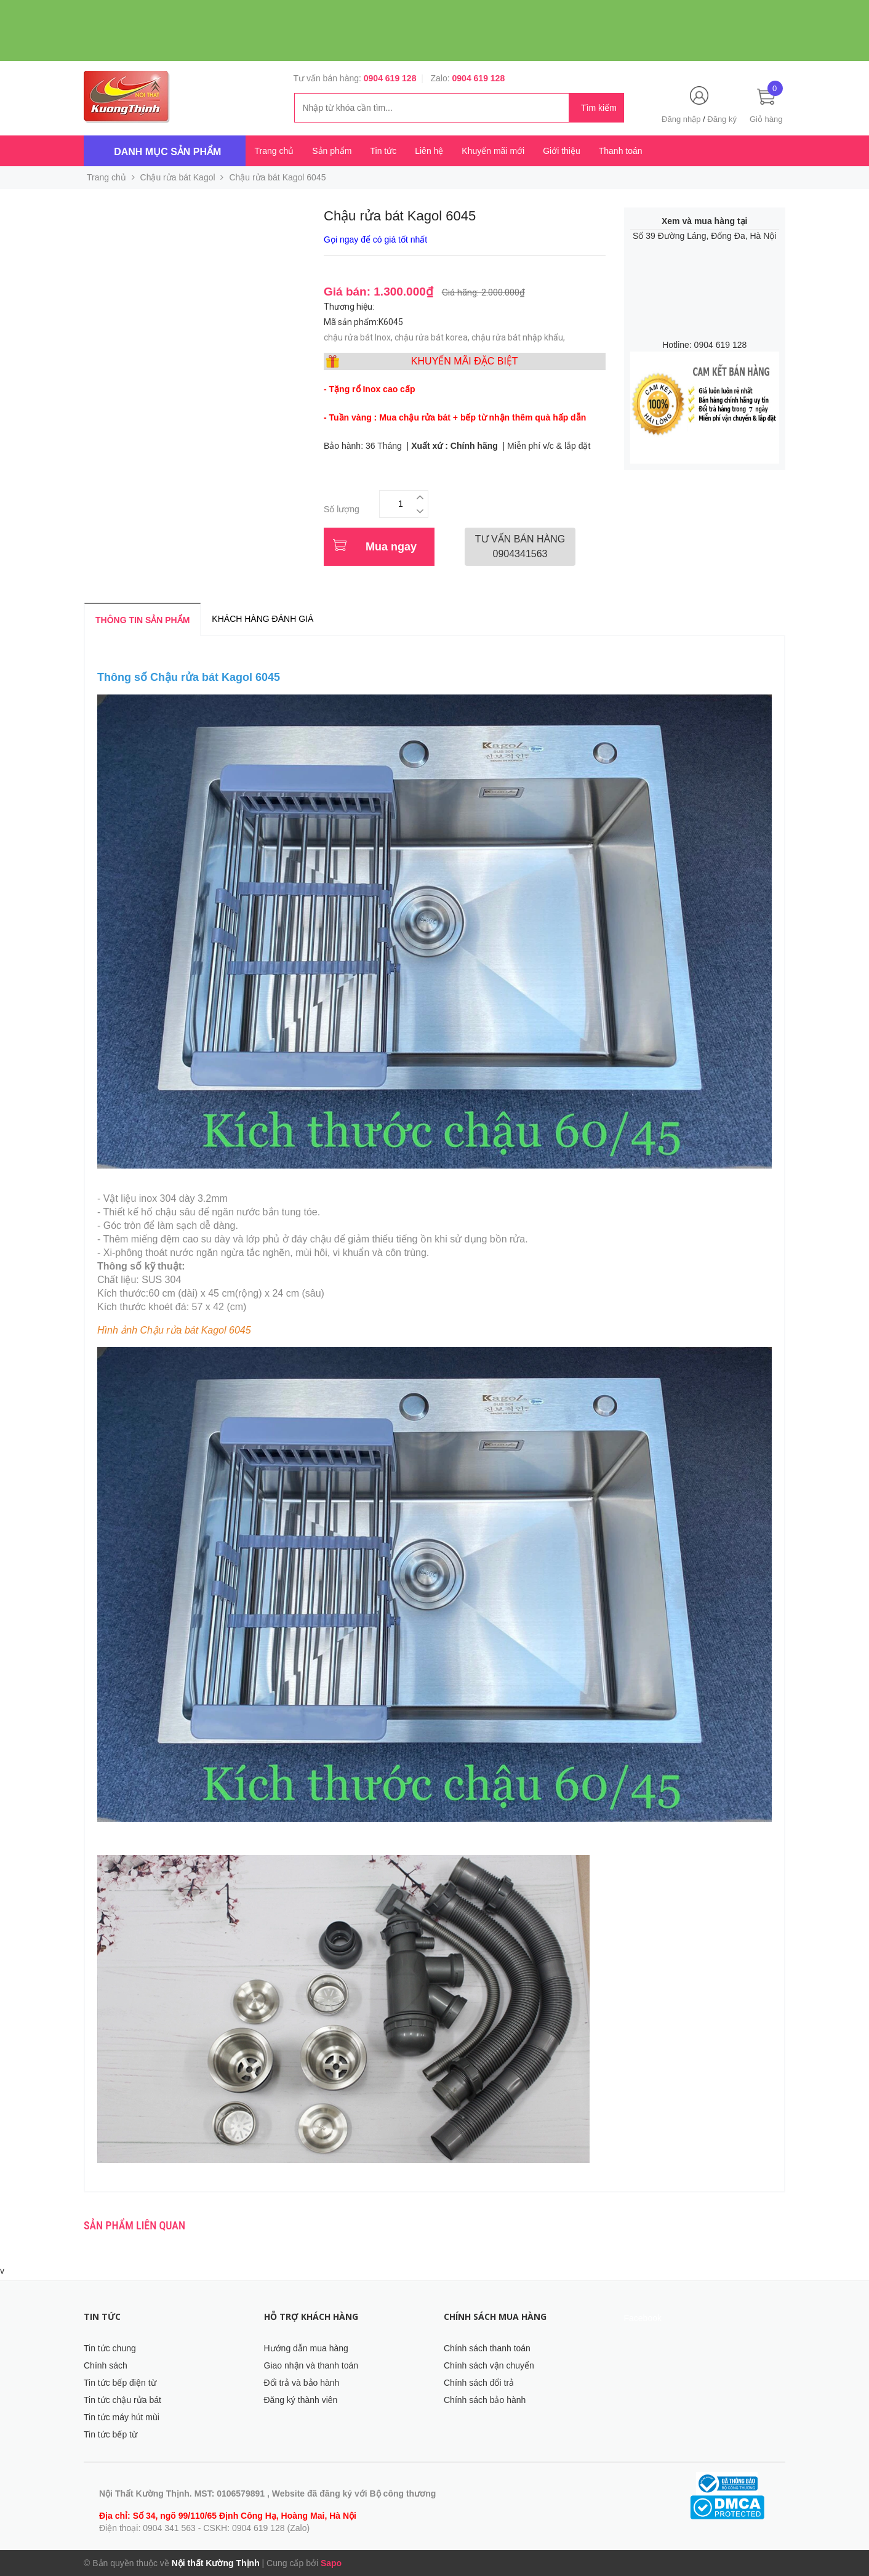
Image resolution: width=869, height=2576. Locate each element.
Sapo (331, 2563)
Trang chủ (274, 151)
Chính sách (105, 2365)
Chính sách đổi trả (479, 2383)
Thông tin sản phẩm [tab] (142, 620)
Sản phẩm (331, 151)
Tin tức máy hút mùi (121, 2417)
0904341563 (520, 546)
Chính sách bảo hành (485, 2400)
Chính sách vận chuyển (489, 2365)
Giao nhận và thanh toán (311, 2365)
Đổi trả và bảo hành (302, 2383)
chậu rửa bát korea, (432, 337)
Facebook (643, 2318)
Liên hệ (429, 151)
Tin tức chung (110, 2348)
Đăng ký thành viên (301, 2400)
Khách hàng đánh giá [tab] (262, 619)
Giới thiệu (561, 151)
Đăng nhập (681, 119)
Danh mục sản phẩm (167, 152)
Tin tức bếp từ (110, 2434)
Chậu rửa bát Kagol (177, 177)
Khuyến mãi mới (493, 151)
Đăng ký (722, 119)
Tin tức (383, 151)
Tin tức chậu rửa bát (122, 2400)
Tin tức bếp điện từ (120, 2383)
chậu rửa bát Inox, (359, 337)
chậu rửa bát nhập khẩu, (519, 337)
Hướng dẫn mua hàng (306, 2348)
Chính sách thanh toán (487, 2348)
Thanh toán (621, 151)
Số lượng (341, 509)
